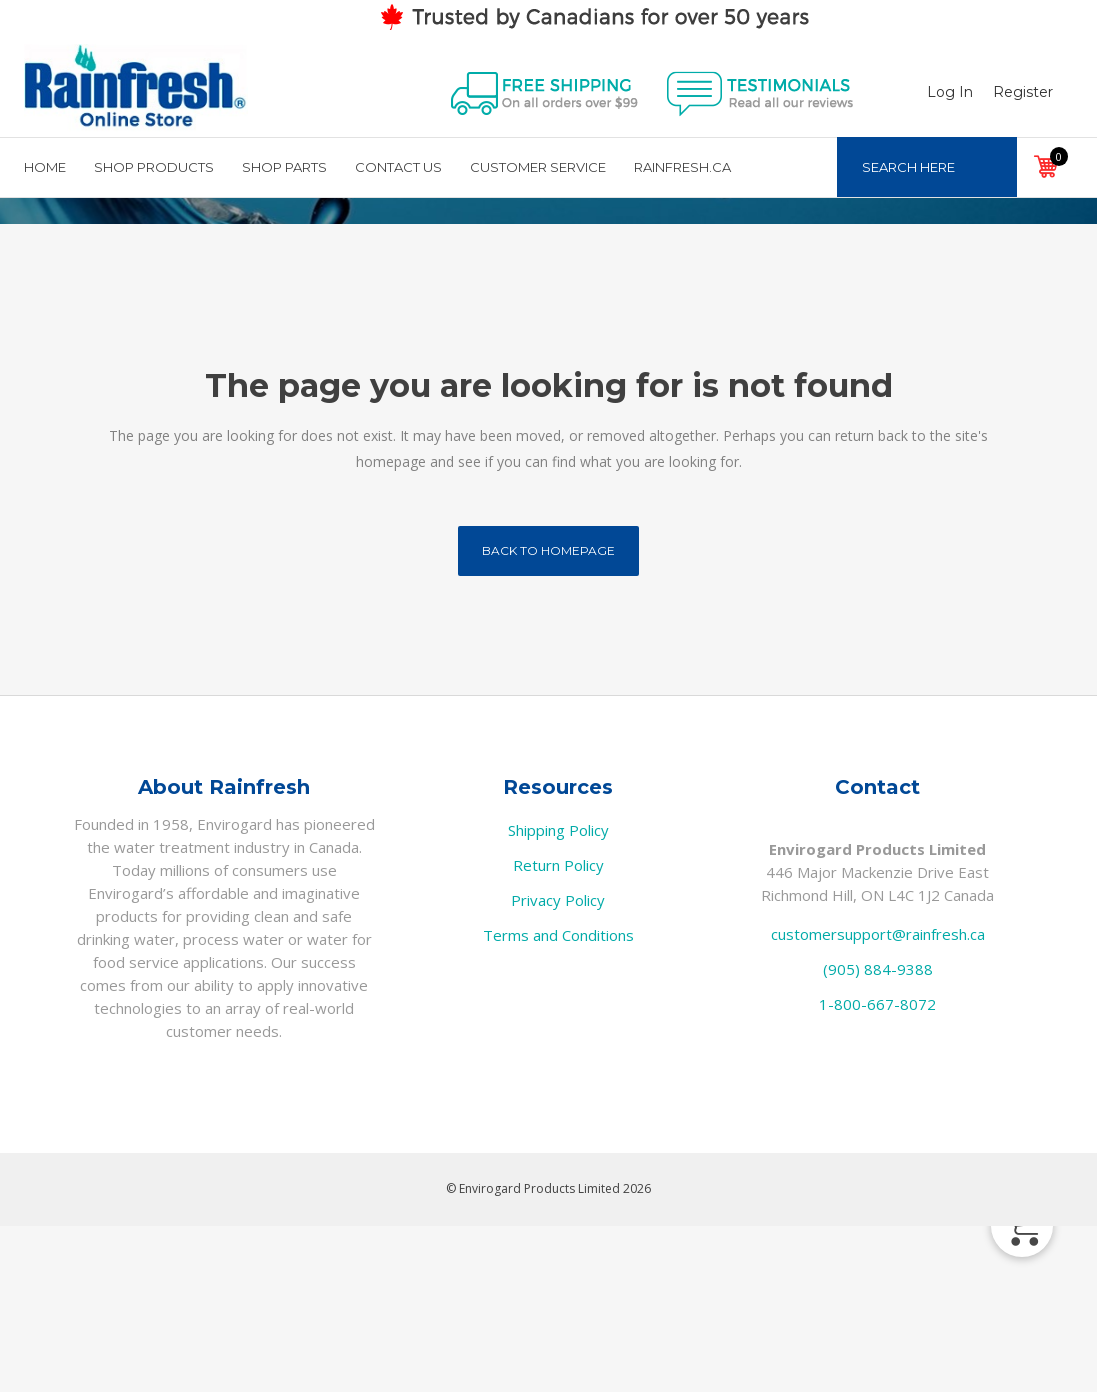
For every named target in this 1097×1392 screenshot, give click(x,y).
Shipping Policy (558, 996)
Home (918, 292)
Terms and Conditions (558, 1101)
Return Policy (558, 1031)
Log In (929, 92)
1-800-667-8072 (877, 1170)
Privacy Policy (558, 1066)
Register (1002, 92)
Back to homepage (548, 716)
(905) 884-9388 (878, 1135)
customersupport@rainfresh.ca (878, 1100)
